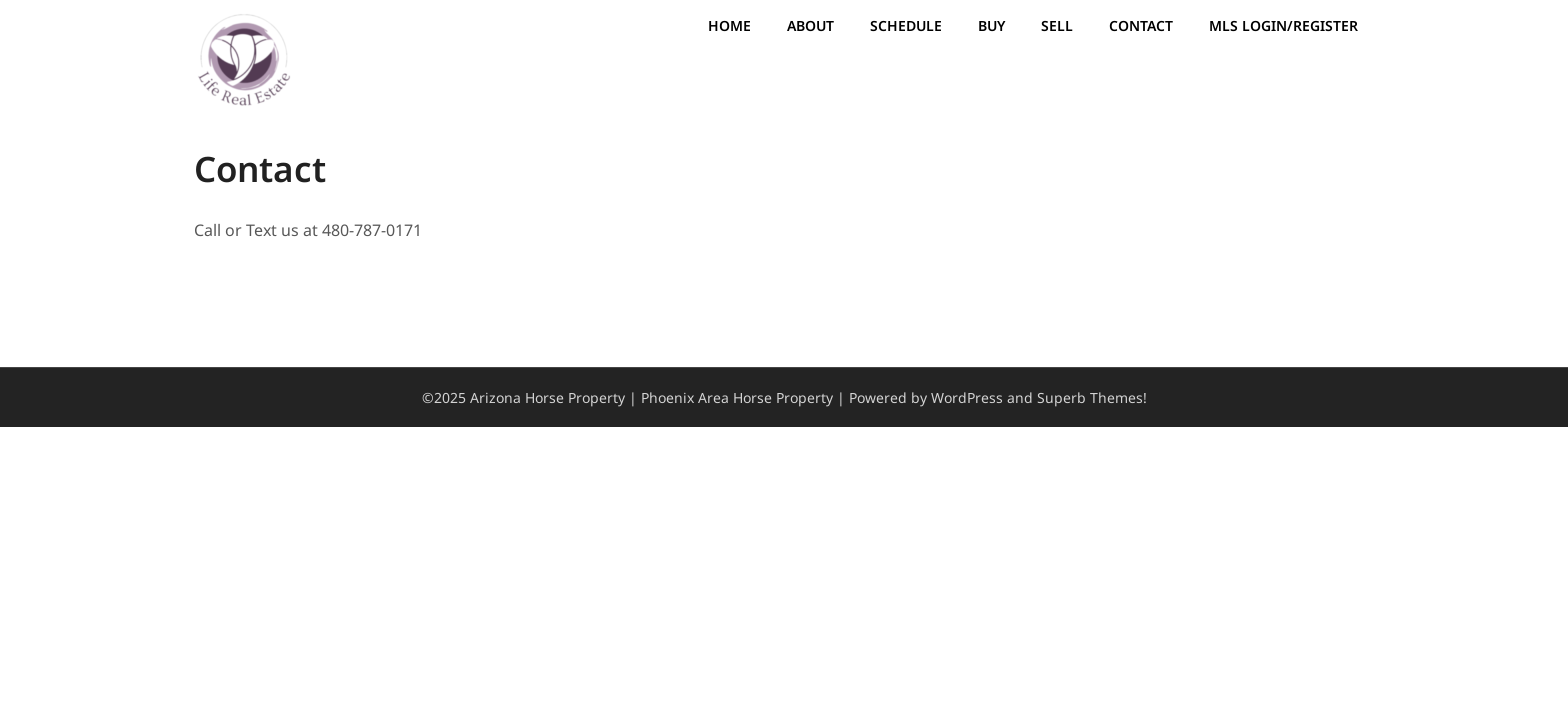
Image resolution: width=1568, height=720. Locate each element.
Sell (1057, 25)
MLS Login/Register (1283, 25)
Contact (1141, 25)
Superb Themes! (1092, 397)
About (810, 25)
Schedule (906, 25)
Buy (991, 25)
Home (729, 25)
